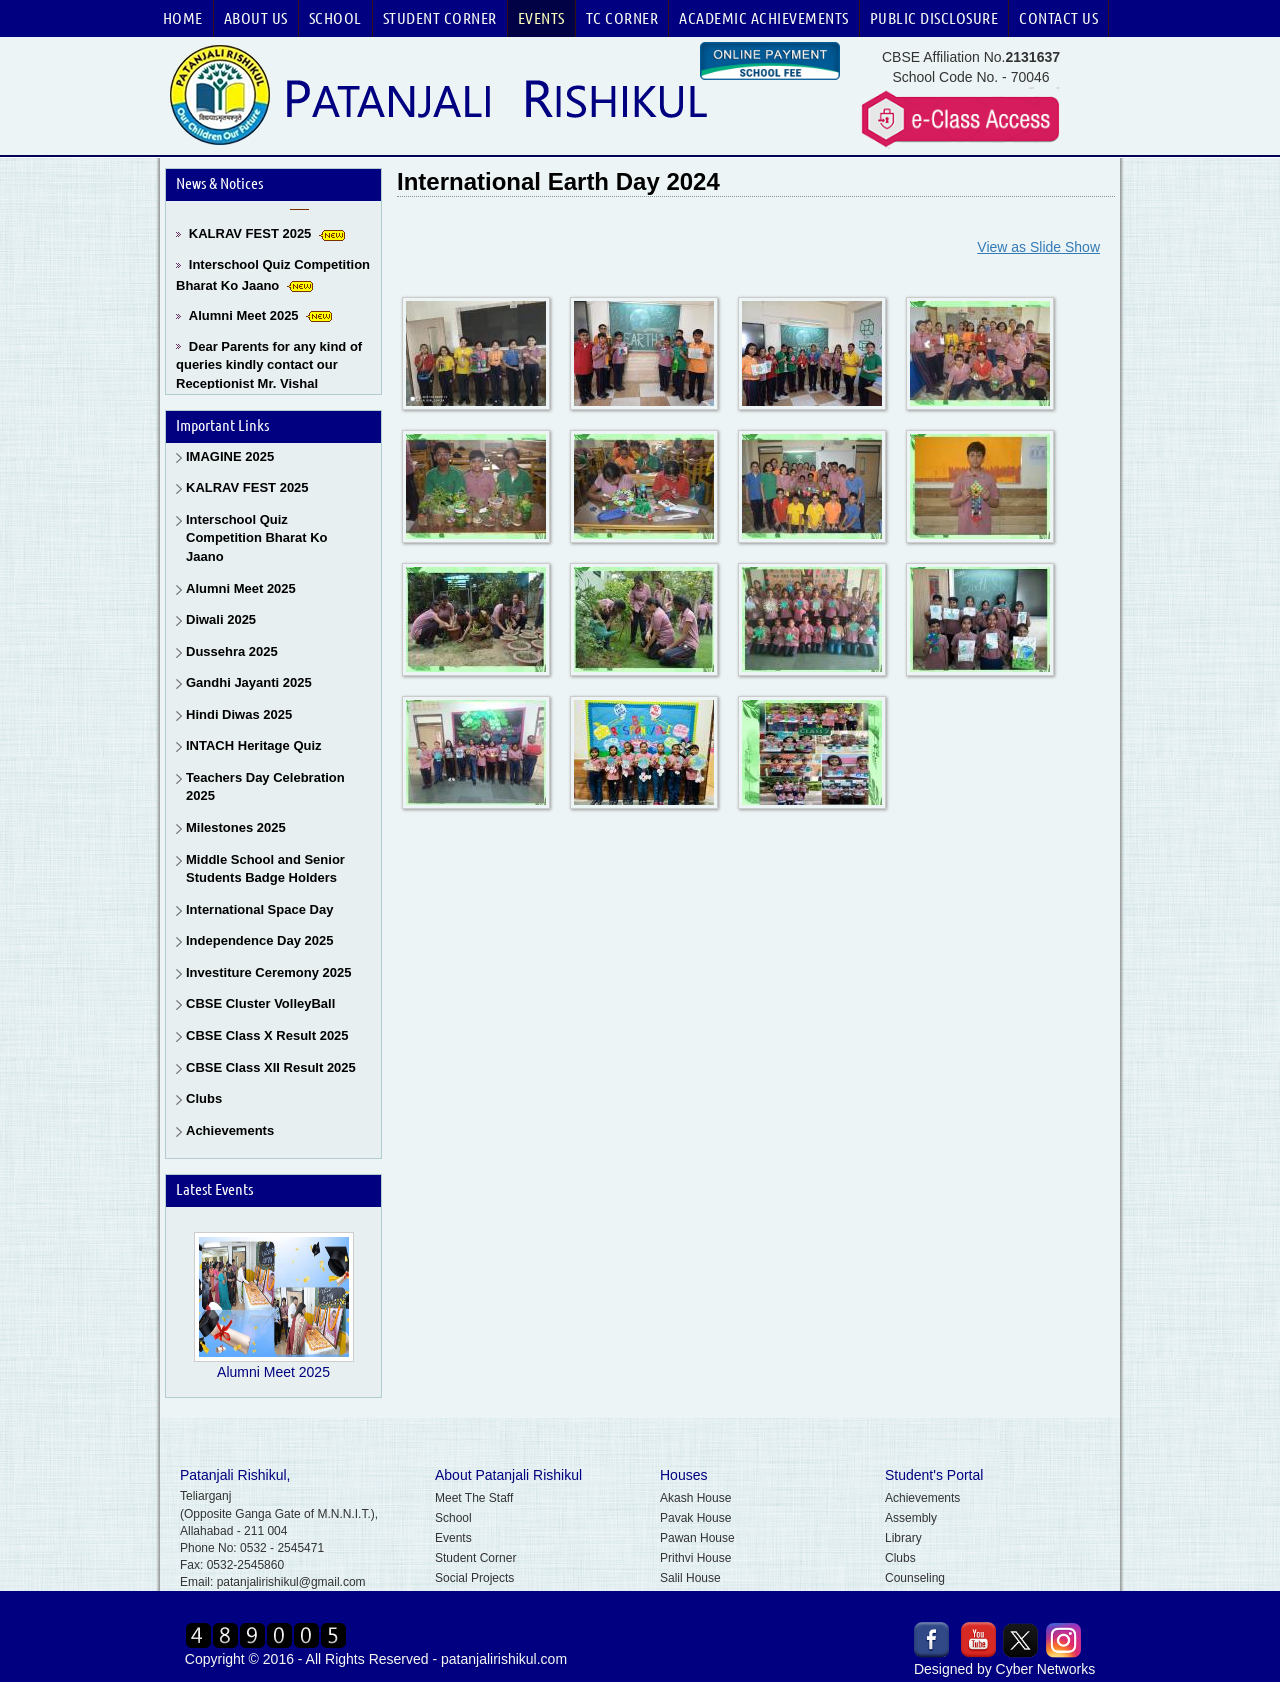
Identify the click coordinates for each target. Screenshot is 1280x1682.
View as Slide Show (1038, 247)
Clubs (204, 1098)
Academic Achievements (764, 18)
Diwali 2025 (221, 619)
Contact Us (1058, 18)
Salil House (690, 1578)
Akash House (695, 1498)
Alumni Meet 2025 (244, 319)
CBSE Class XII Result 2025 (271, 1067)
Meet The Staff (474, 1498)
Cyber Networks (1046, 1669)
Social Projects (474, 1578)
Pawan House (697, 1538)
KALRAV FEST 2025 (250, 237)
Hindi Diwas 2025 (239, 714)
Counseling (915, 1578)
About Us (256, 18)
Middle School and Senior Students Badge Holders (265, 869)
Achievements (230, 1130)
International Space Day (259, 909)
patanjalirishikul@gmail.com (291, 1582)
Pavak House (695, 1518)
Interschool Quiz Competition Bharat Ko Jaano (257, 538)
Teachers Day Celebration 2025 (265, 787)
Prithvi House (695, 1558)
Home (183, 18)
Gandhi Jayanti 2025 (249, 682)
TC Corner (622, 18)
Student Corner (440, 18)
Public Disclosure (934, 18)
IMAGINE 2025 (230, 456)
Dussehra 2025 (232, 651)
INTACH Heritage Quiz (254, 745)
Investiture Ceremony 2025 (268, 972)
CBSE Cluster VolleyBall (260, 1003)
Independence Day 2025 (259, 940)
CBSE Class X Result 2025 (267, 1035)
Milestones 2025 (236, 827)
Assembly (911, 1518)
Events (541, 18)
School (335, 18)
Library (903, 1538)
